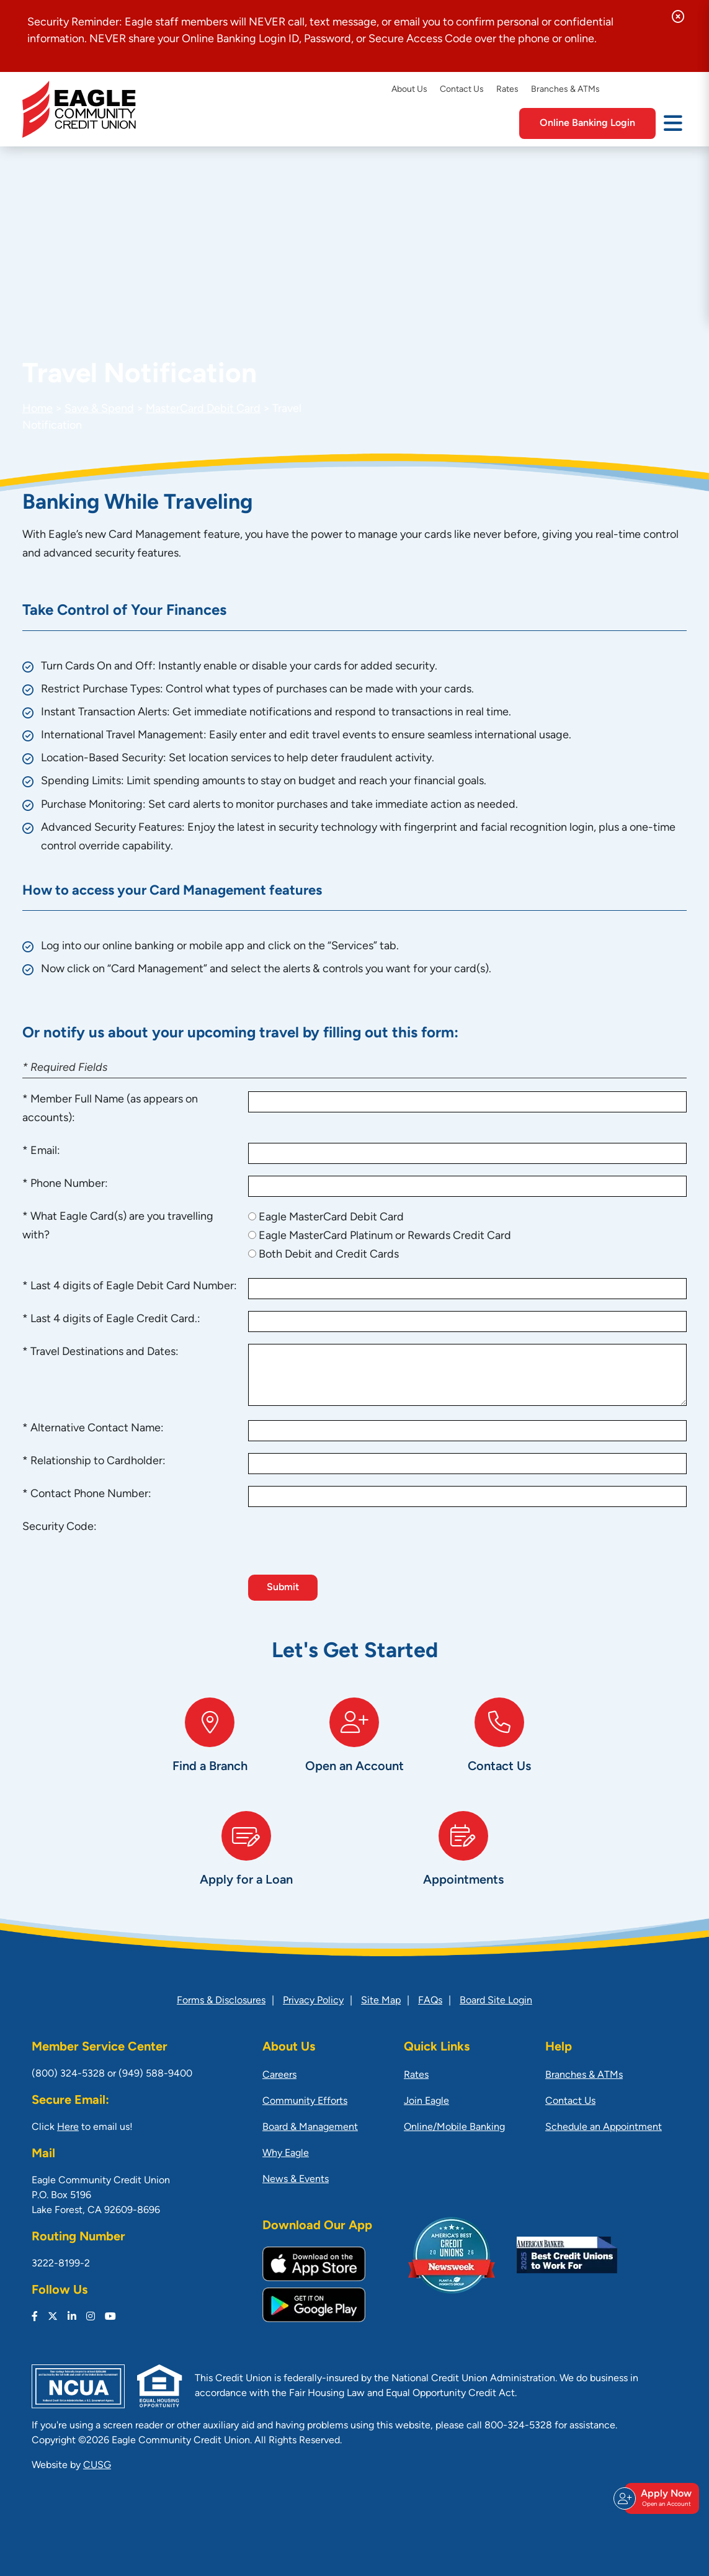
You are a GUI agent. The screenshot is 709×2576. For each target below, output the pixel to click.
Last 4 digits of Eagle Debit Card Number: (133, 1286)
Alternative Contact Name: (97, 1428)
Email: (45, 1151)
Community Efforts (304, 2101)
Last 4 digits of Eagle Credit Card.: (115, 1319)
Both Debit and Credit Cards (329, 1255)
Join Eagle (426, 2101)
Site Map (381, 2001)
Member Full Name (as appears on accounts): (110, 1109)
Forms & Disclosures (221, 2001)
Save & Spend (99, 409)
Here (68, 2127)
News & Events (295, 2180)
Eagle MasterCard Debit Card (331, 1217)
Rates (507, 89)
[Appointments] (463, 1861)
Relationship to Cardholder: (98, 1461)
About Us (409, 89)
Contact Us (462, 89)
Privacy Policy (313, 2001)
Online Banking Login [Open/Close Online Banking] (587, 123)
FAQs (430, 2001)
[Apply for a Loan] (246, 1861)
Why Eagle (285, 2153)
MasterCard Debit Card (203, 409)
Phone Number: (69, 1184)
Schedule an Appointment (603, 2127)
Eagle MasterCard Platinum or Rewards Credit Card (385, 1236)
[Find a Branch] (210, 1748)
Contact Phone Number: (90, 1494)
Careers (279, 2075)
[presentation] (342, 1543)
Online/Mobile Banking (454, 2127)
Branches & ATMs (565, 89)
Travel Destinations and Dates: (104, 1352)
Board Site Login (496, 2001)
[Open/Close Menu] (673, 122)
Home (37, 409)
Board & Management (310, 2127)
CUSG (97, 2466)
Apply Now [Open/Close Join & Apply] (660, 2498)
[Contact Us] (499, 1748)
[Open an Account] (354, 1748)
